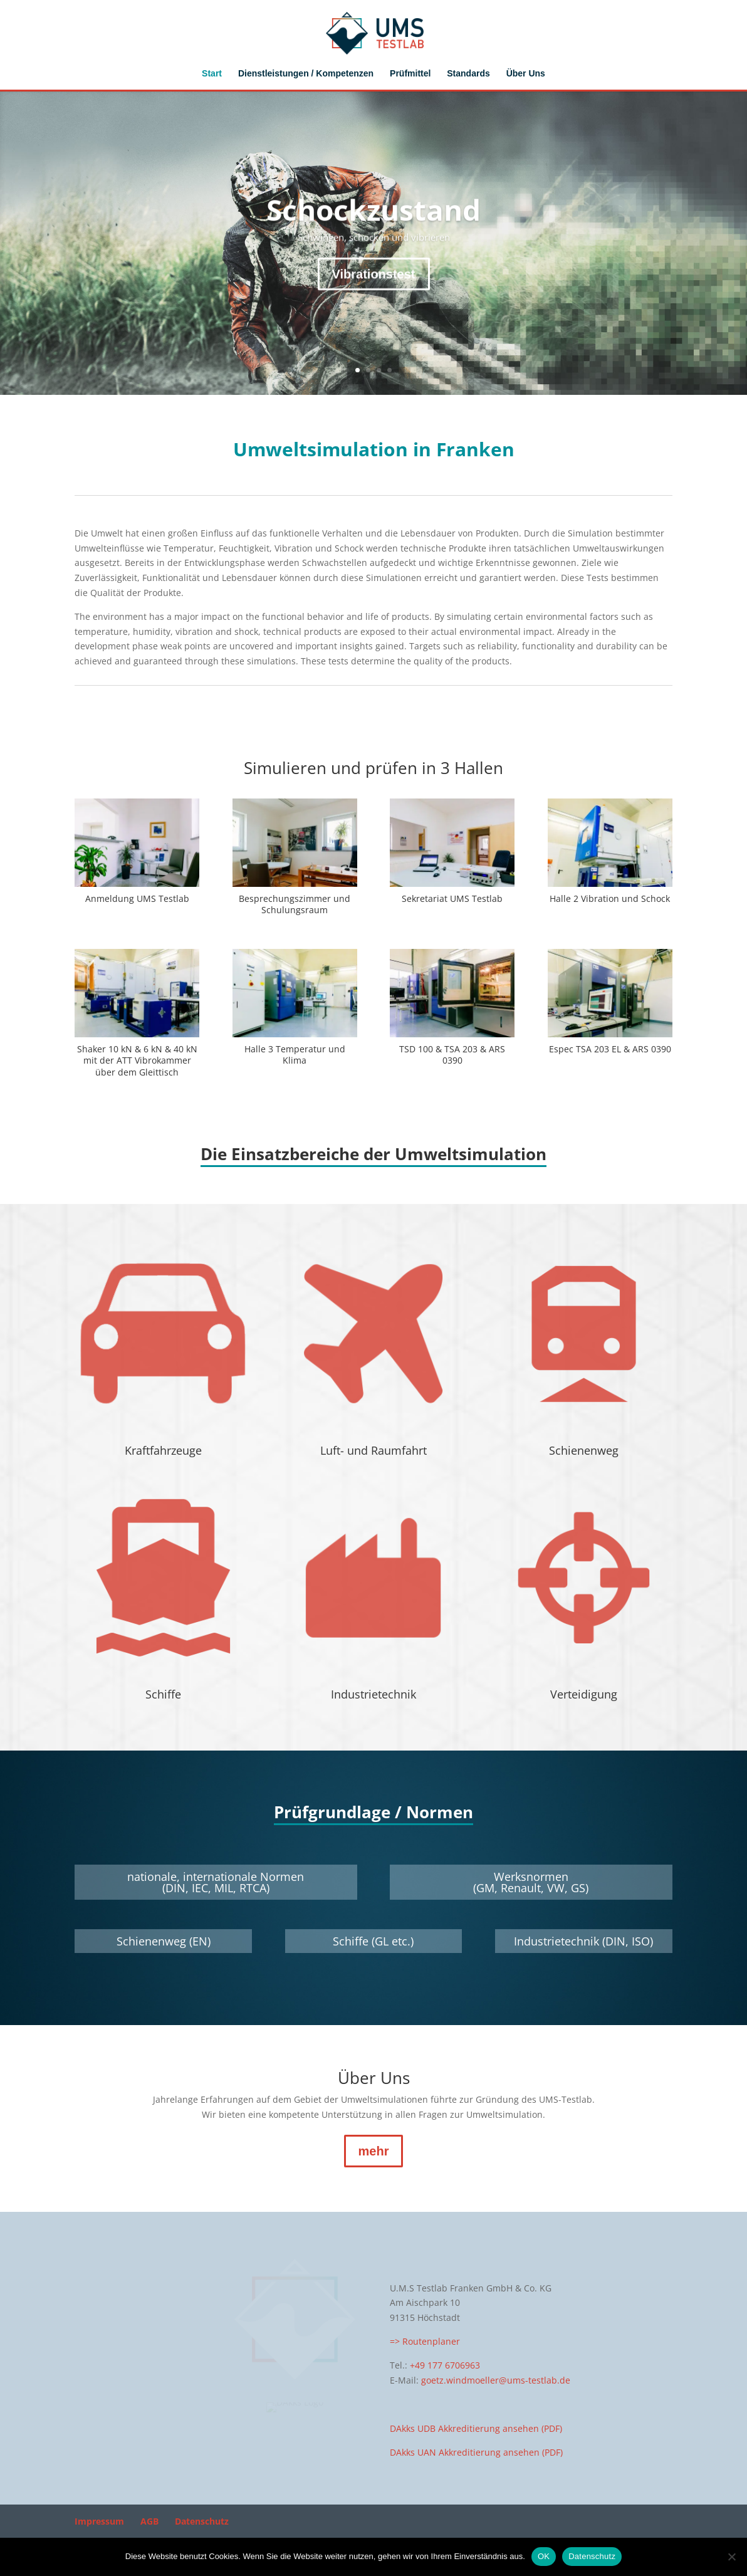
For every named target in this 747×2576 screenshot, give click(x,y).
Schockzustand (373, 232)
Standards (468, 73)
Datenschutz (202, 2525)
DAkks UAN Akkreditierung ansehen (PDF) (476, 2452)
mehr (373, 2151)
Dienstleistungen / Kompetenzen (306, 73)
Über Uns (525, 73)
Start (212, 73)
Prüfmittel (410, 73)
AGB (149, 2525)
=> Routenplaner (425, 2341)
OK (544, 2556)
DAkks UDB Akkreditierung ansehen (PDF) (476, 2428)
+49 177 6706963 (445, 2365)
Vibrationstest (373, 297)
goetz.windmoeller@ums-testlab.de (495, 2380)
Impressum (99, 2525)
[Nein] (731, 2556)
